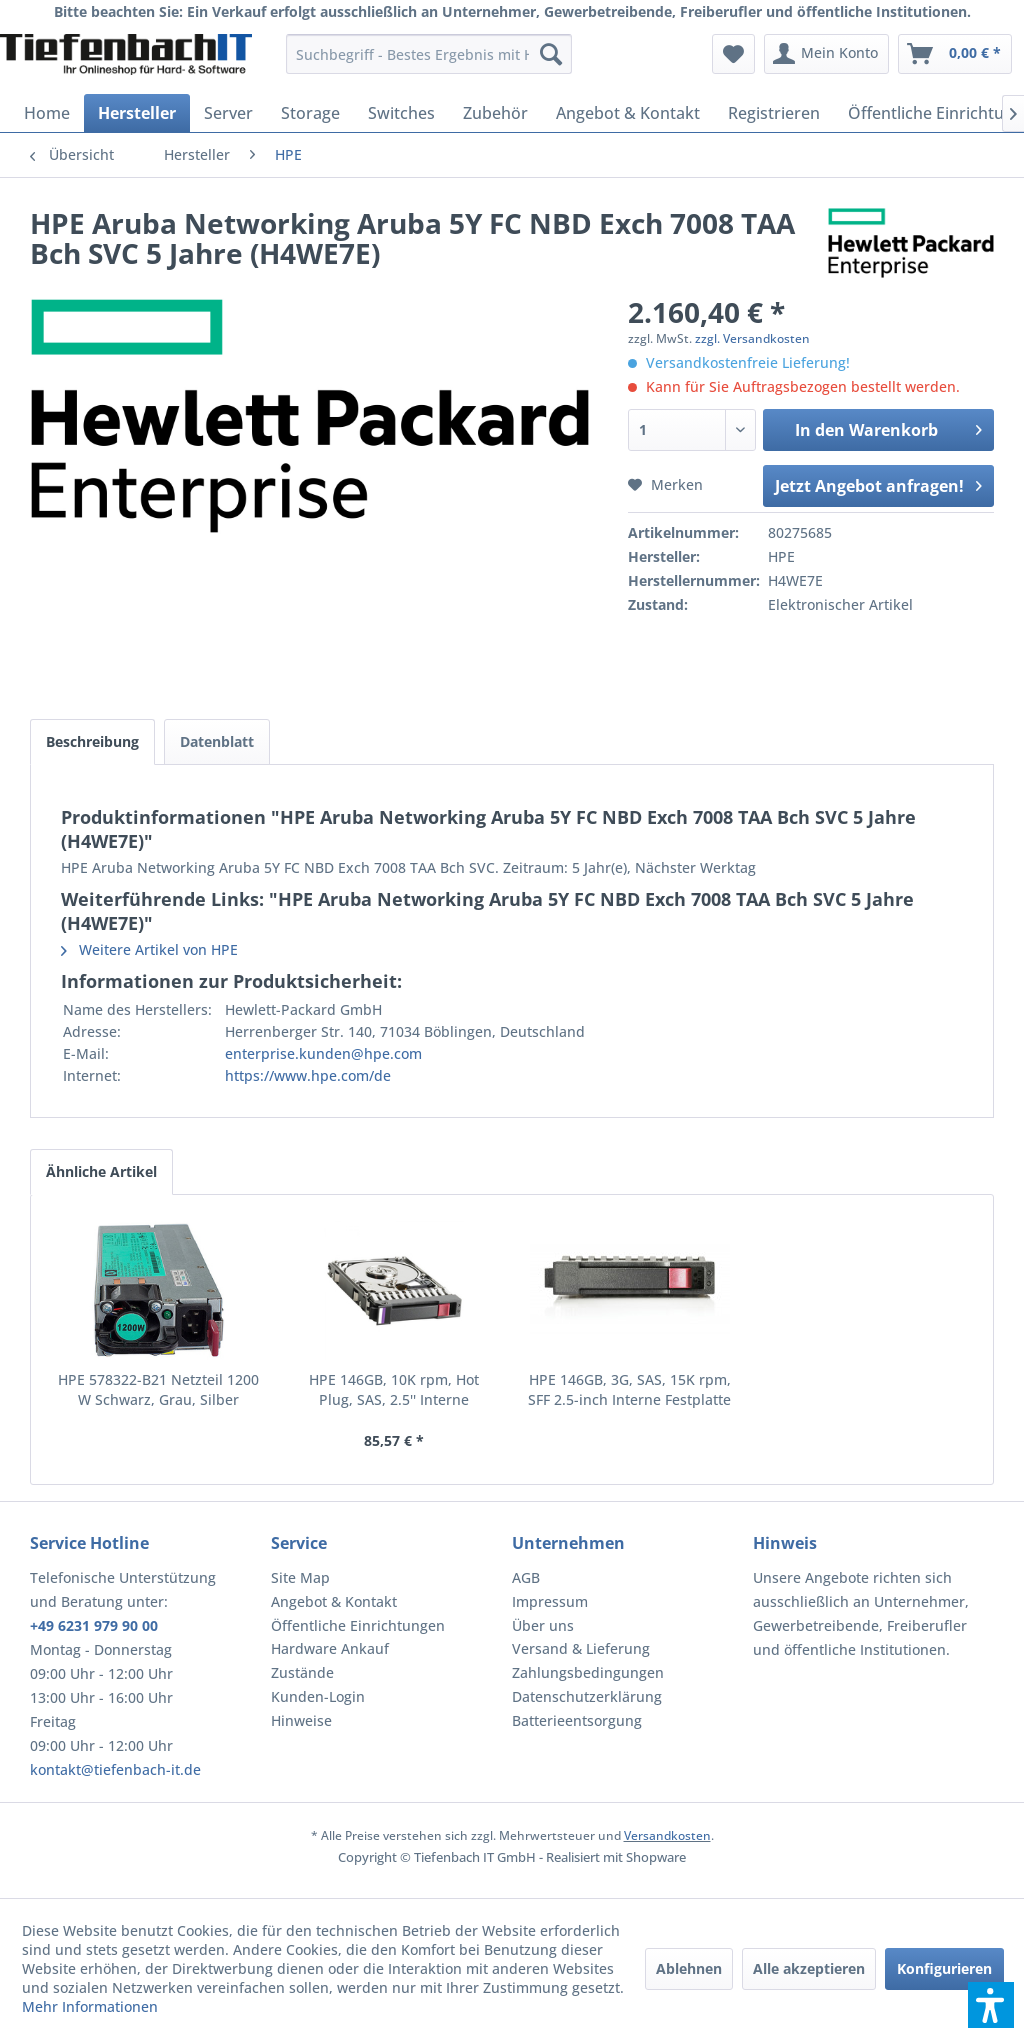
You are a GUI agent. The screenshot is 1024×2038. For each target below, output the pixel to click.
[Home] (47, 113)
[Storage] (310, 113)
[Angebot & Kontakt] (628, 113)
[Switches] (401, 113)
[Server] (228, 113)
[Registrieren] (774, 113)
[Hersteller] (137, 113)
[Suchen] (551, 54)
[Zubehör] (495, 113)
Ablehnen (689, 1968)
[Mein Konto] (826, 54)
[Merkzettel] (733, 54)
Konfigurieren (944, 1968)
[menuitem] (429, 54)
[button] (991, 2005)
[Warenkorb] (955, 54)
